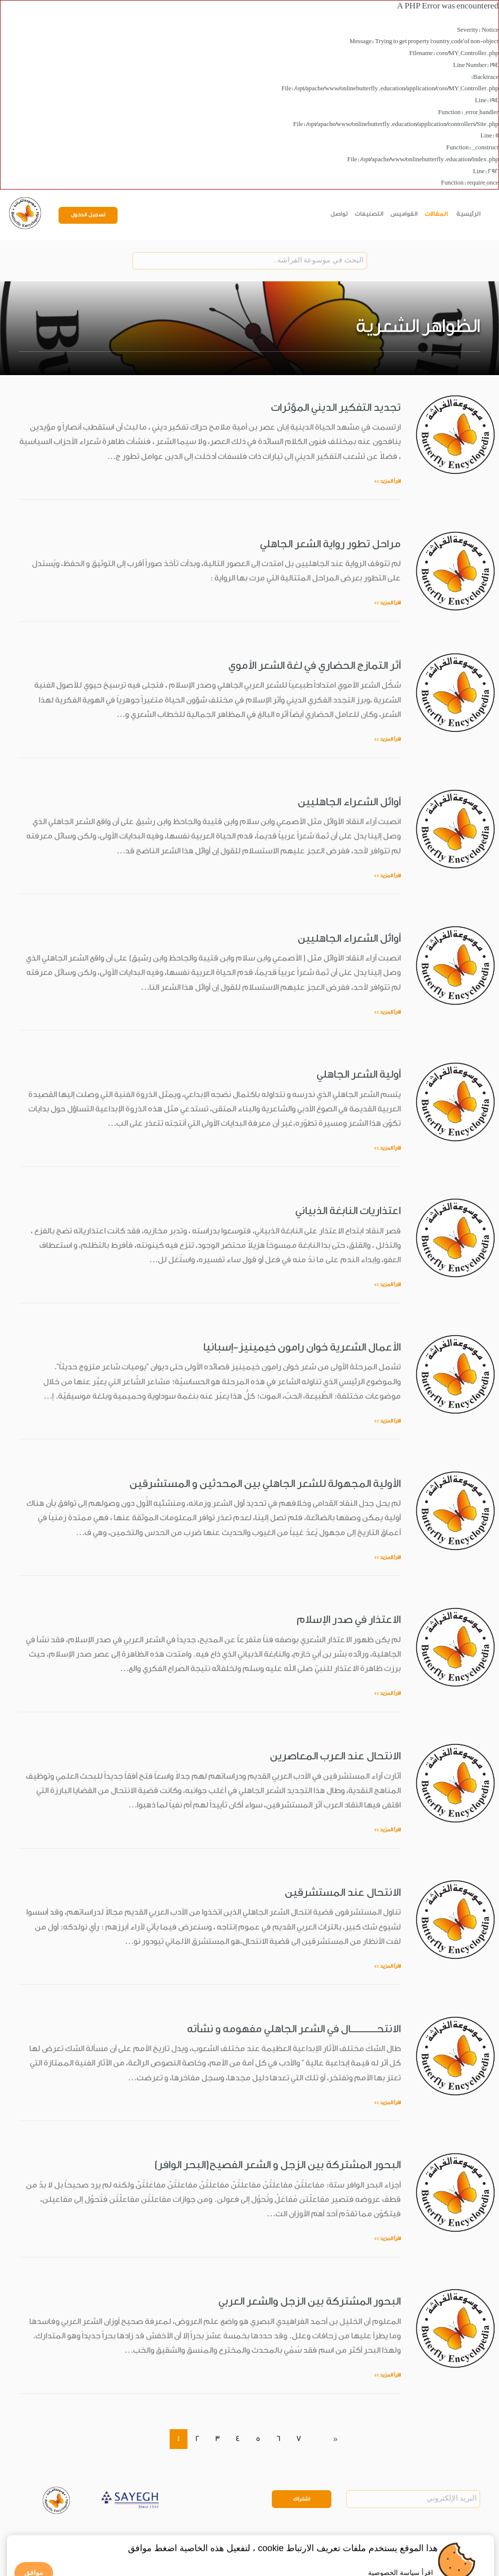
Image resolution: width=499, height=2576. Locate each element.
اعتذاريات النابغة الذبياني (348, 1211)
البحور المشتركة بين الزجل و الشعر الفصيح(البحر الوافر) (277, 2165)
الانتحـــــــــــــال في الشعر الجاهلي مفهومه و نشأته (294, 2029)
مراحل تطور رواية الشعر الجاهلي (330, 544)
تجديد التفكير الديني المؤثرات (336, 407)
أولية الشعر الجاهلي (358, 1074)
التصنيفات (369, 213)
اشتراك (301, 2499)
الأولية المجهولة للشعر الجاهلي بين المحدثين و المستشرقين (265, 1483)
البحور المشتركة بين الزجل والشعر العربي (309, 2301)
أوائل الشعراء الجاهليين (349, 802)
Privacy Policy (61, 2538)
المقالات (436, 213)
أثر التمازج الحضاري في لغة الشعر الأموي (314, 665)
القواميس (404, 213)
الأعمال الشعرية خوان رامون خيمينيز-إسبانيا (302, 1347)
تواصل (339, 213)
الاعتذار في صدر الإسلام (349, 1619)
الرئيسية (468, 213)
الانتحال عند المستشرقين (343, 1892)
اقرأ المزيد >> (387, 481)
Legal (94, 2538)
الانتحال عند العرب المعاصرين (335, 1756)
